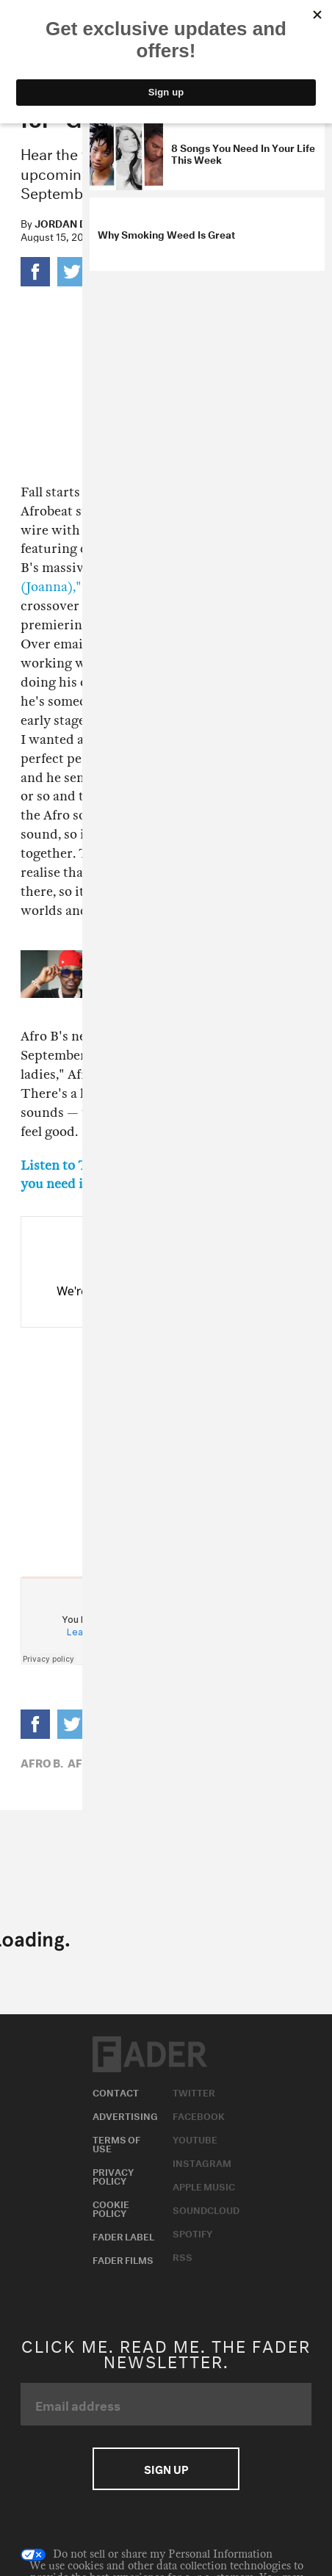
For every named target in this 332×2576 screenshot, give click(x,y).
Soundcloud (206, 2208)
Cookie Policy (111, 2207)
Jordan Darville (82, 222)
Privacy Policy (113, 2175)
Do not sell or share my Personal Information (147, 2555)
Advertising (125, 2115)
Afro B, (42, 1762)
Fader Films (123, 2258)
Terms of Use (116, 2142)
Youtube (195, 2138)
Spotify (192, 2232)
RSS (182, 2255)
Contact (116, 2091)
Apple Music (204, 2185)
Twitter (194, 2091)
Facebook (199, 2115)
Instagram (202, 2161)
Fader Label (123, 2235)
